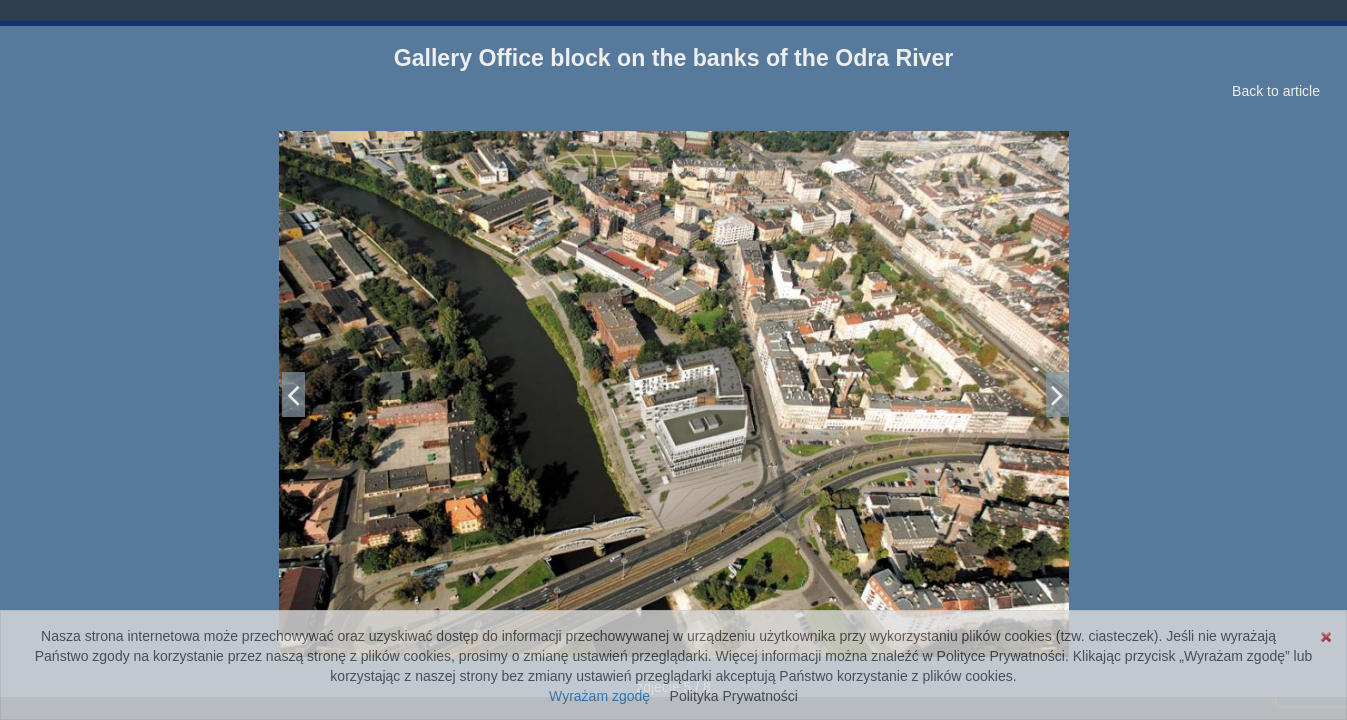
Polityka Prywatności (734, 696)
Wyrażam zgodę (599, 696)
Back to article (1276, 91)
